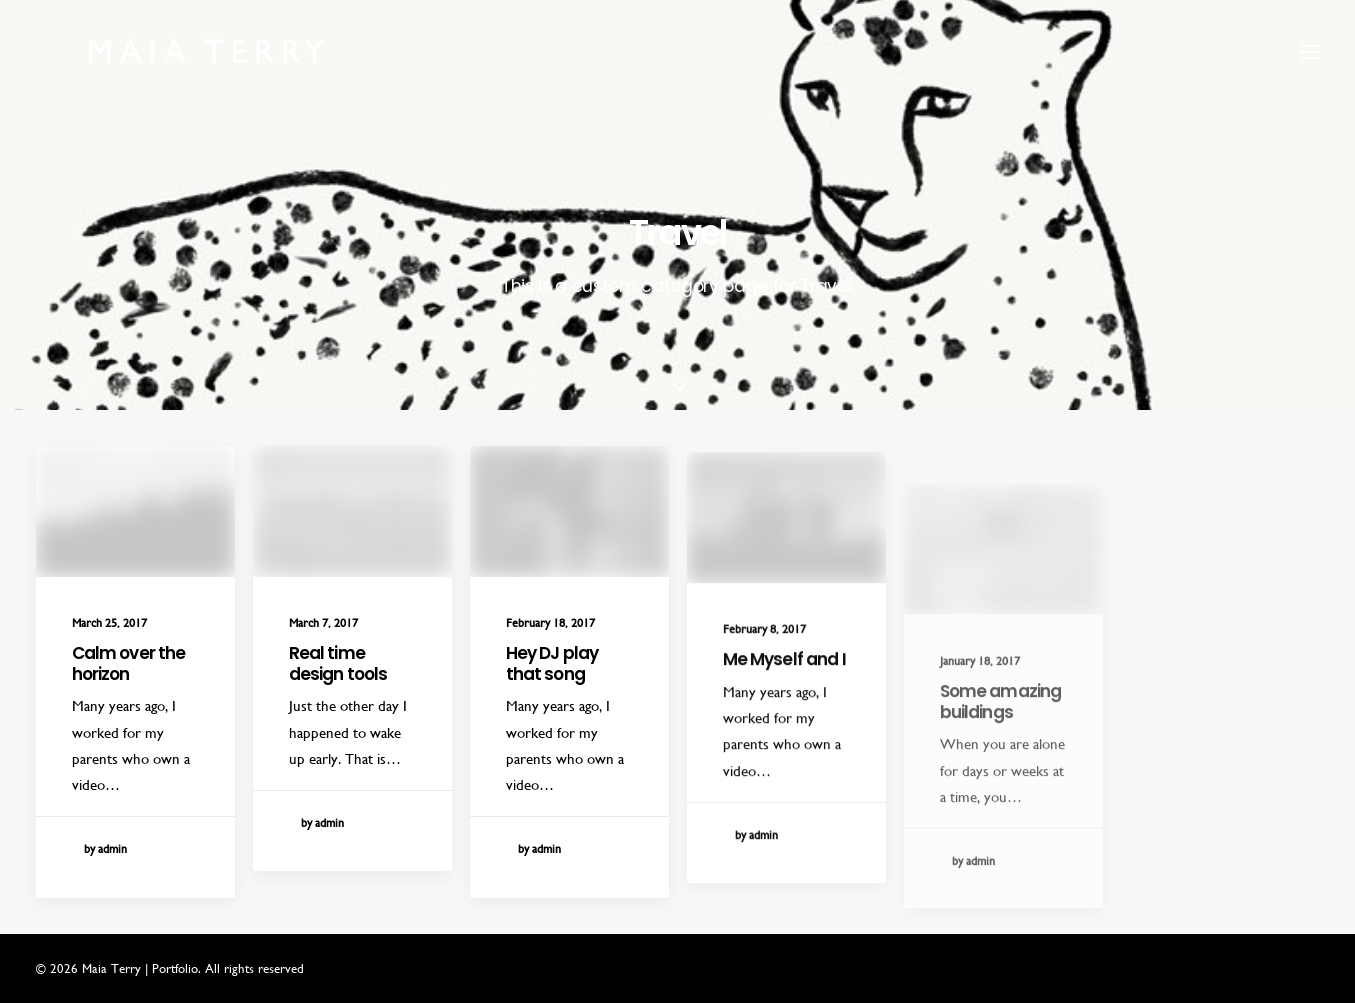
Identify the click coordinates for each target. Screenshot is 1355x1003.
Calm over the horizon (129, 663)
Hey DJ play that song (552, 670)
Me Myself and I (784, 691)
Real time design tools (338, 663)
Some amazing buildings (1001, 762)
